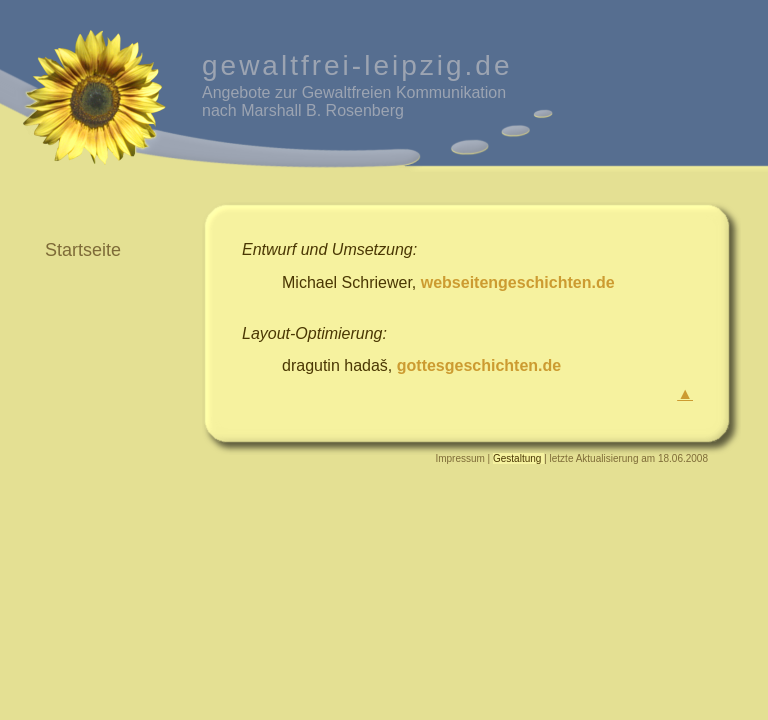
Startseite (83, 250)
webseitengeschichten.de (518, 282)
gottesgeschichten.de (479, 365)
